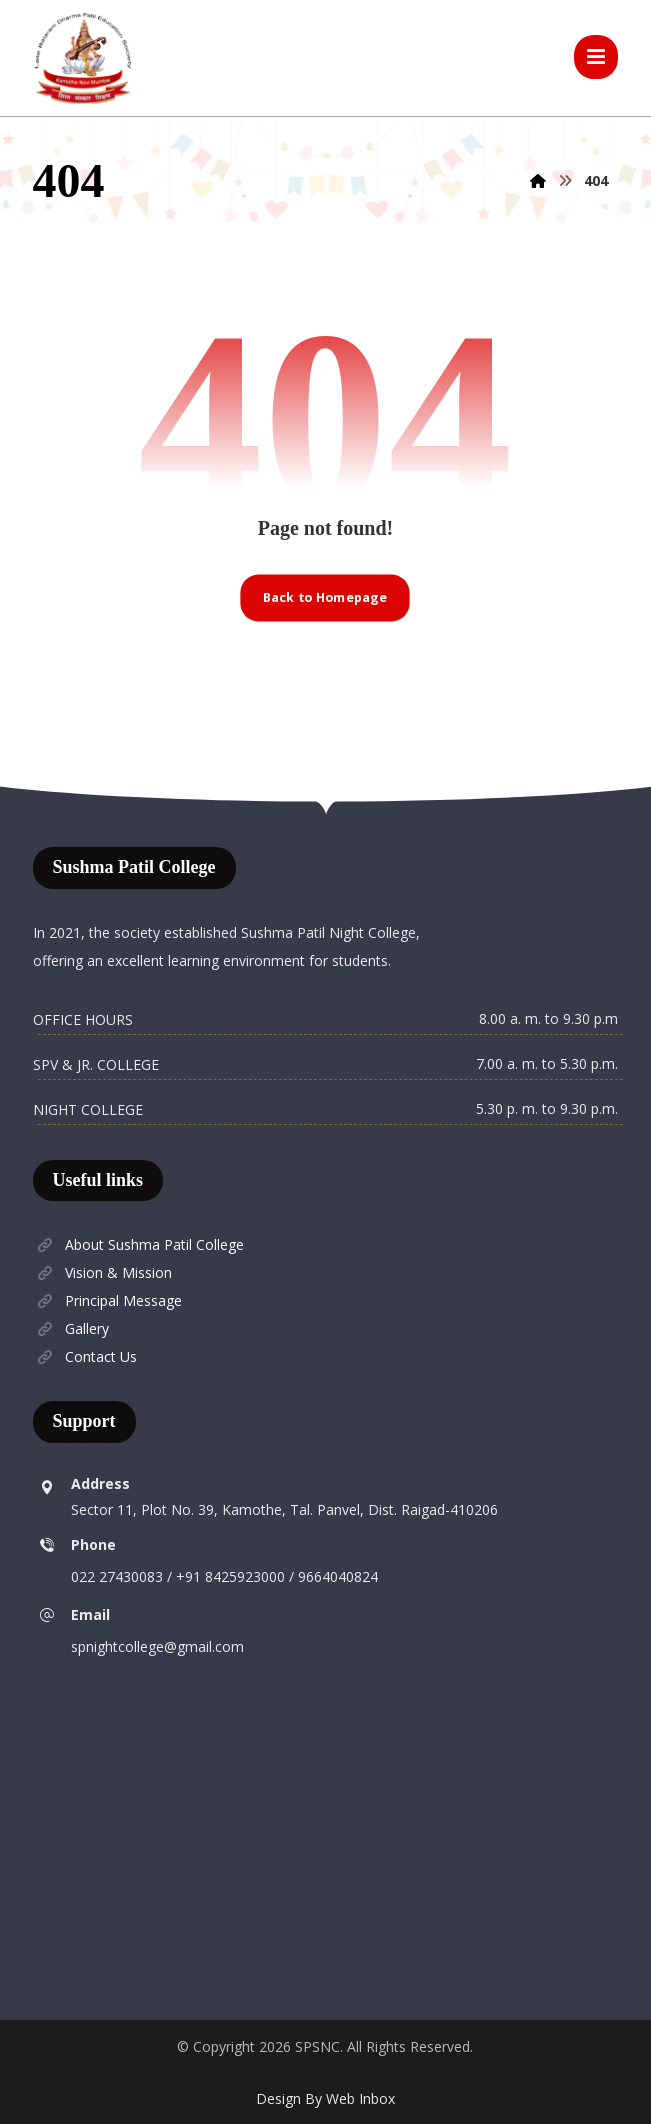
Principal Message (107, 1301)
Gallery (71, 1329)
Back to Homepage (325, 597)
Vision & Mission (102, 1273)
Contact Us (85, 1357)
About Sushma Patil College (138, 1245)
